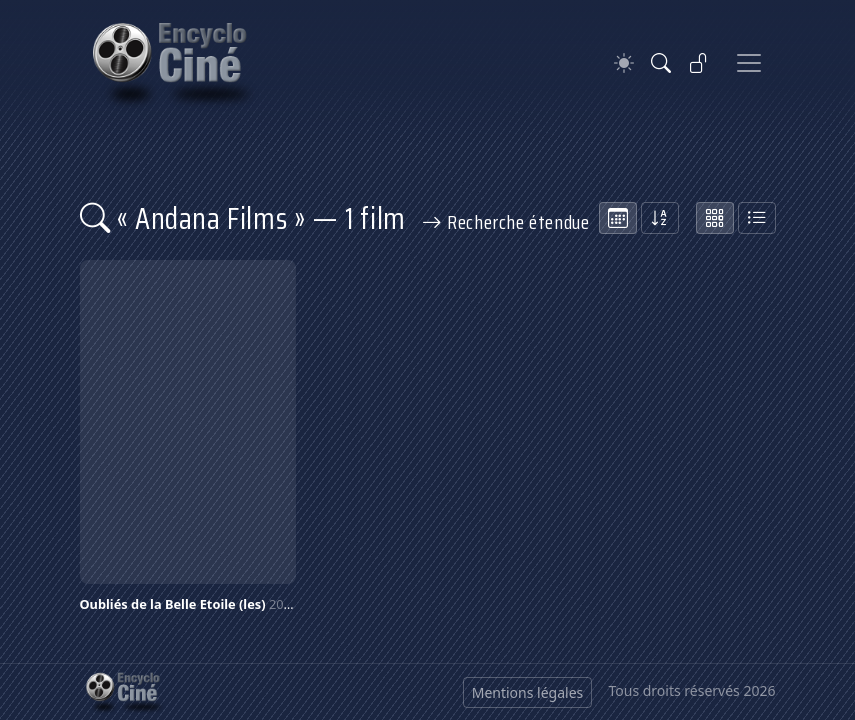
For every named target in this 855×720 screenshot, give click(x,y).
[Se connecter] (699, 63)
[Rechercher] (661, 63)
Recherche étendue (506, 222)
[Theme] (624, 63)
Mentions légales (528, 692)
